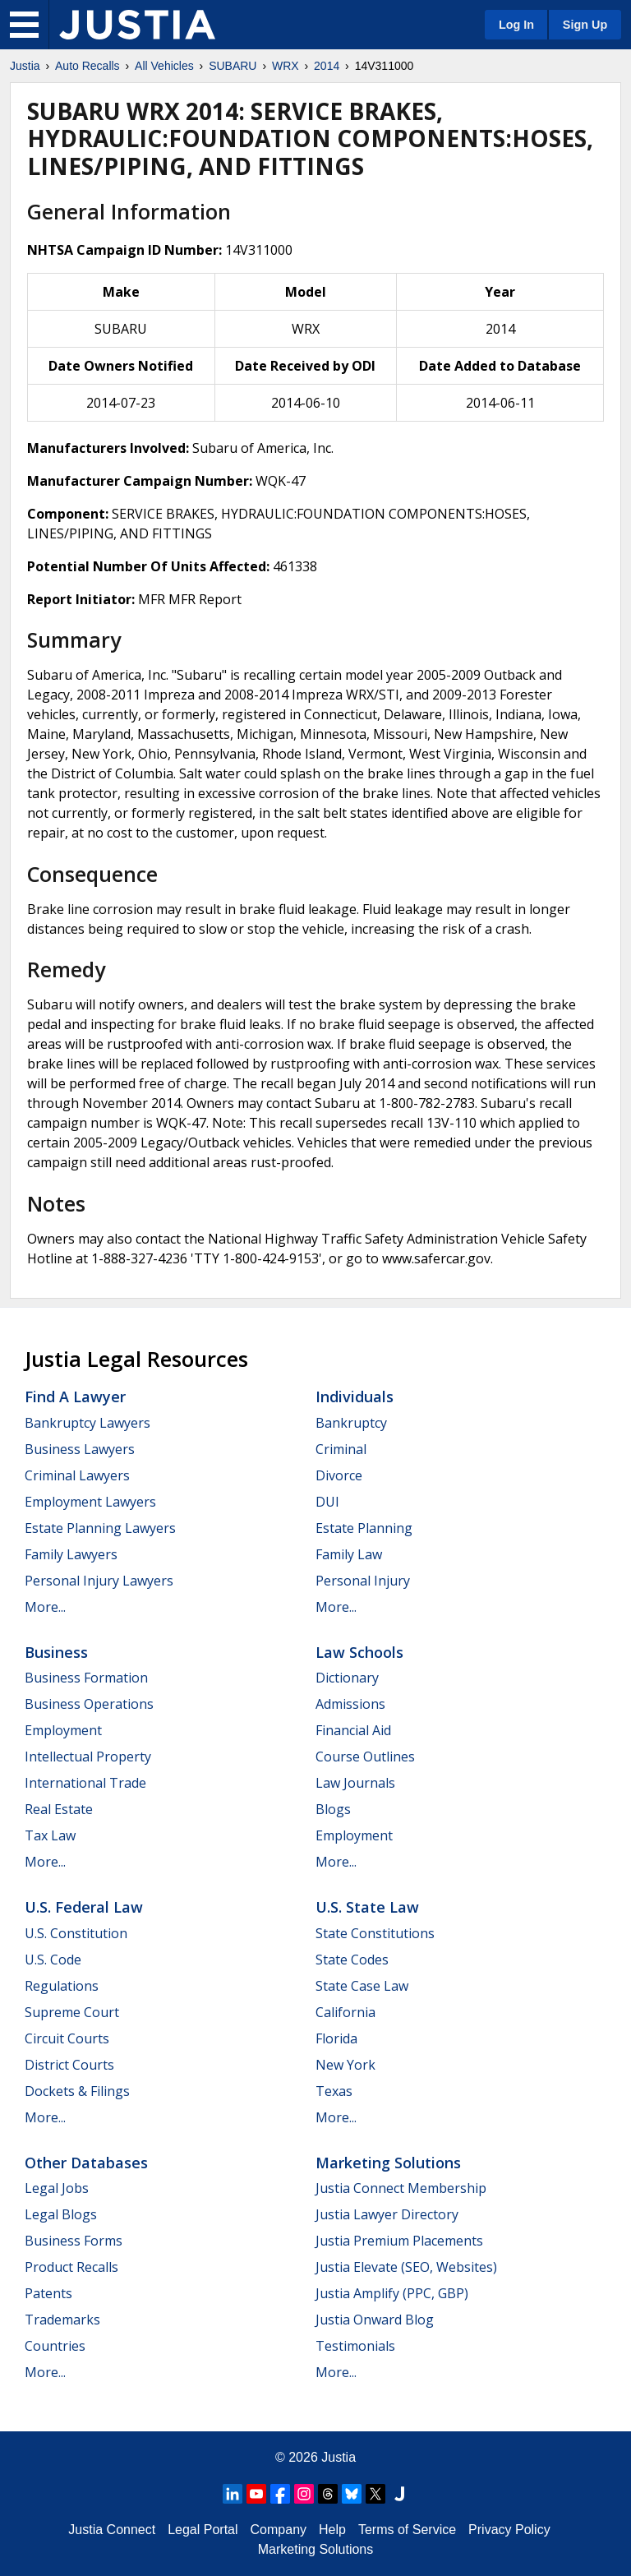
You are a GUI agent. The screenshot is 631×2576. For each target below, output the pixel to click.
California (345, 2012)
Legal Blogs (61, 2214)
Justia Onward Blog (375, 2320)
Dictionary (347, 1678)
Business (56, 1652)
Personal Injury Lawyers (99, 1581)
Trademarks (62, 2320)
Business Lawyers (80, 1449)
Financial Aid (353, 1730)
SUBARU (232, 65)
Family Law (349, 1554)
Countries (55, 2346)
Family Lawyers (71, 1554)
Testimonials (355, 2346)
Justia (25, 65)
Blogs (333, 1809)
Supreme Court (72, 2012)
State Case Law (362, 1986)
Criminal (341, 1449)
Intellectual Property (88, 1756)
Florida (336, 2038)
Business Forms (73, 2241)
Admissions (350, 1704)
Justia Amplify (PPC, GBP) (392, 2293)
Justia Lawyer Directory (387, 2214)
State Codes (352, 1959)
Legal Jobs (57, 2188)
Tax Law (50, 1835)
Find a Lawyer (75, 1396)
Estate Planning (364, 1528)
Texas (334, 2091)
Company (278, 2530)
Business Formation (86, 1678)
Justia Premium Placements (399, 2241)
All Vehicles (164, 65)
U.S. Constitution (76, 1933)
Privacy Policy (509, 2530)
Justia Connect (111, 2530)
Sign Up (585, 24)
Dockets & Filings (77, 2091)
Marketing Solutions (388, 2162)
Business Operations (89, 1704)
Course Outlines (365, 1756)
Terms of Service (407, 2530)
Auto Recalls (87, 65)
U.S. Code (53, 1959)
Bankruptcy (351, 1423)
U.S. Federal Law (84, 1907)
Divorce (339, 1475)
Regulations (62, 1986)
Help (332, 2530)
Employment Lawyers (90, 1502)
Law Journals (355, 1783)
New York (345, 2065)
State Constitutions (375, 1933)
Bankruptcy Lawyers (87, 1423)
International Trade (85, 1783)
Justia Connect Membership (401, 2188)
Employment (63, 1730)
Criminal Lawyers (77, 1475)
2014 (326, 65)
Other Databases (86, 2162)
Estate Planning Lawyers (100, 1528)
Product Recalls (71, 2267)
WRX (285, 65)
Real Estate (59, 1809)
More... (45, 1607)
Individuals (355, 1396)
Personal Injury (363, 1581)
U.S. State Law (367, 1907)
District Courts (69, 2065)
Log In (516, 24)
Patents (48, 2293)
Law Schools (359, 1652)
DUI (327, 1502)
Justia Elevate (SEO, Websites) (406, 2267)
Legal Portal (202, 2530)
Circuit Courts (67, 2038)
